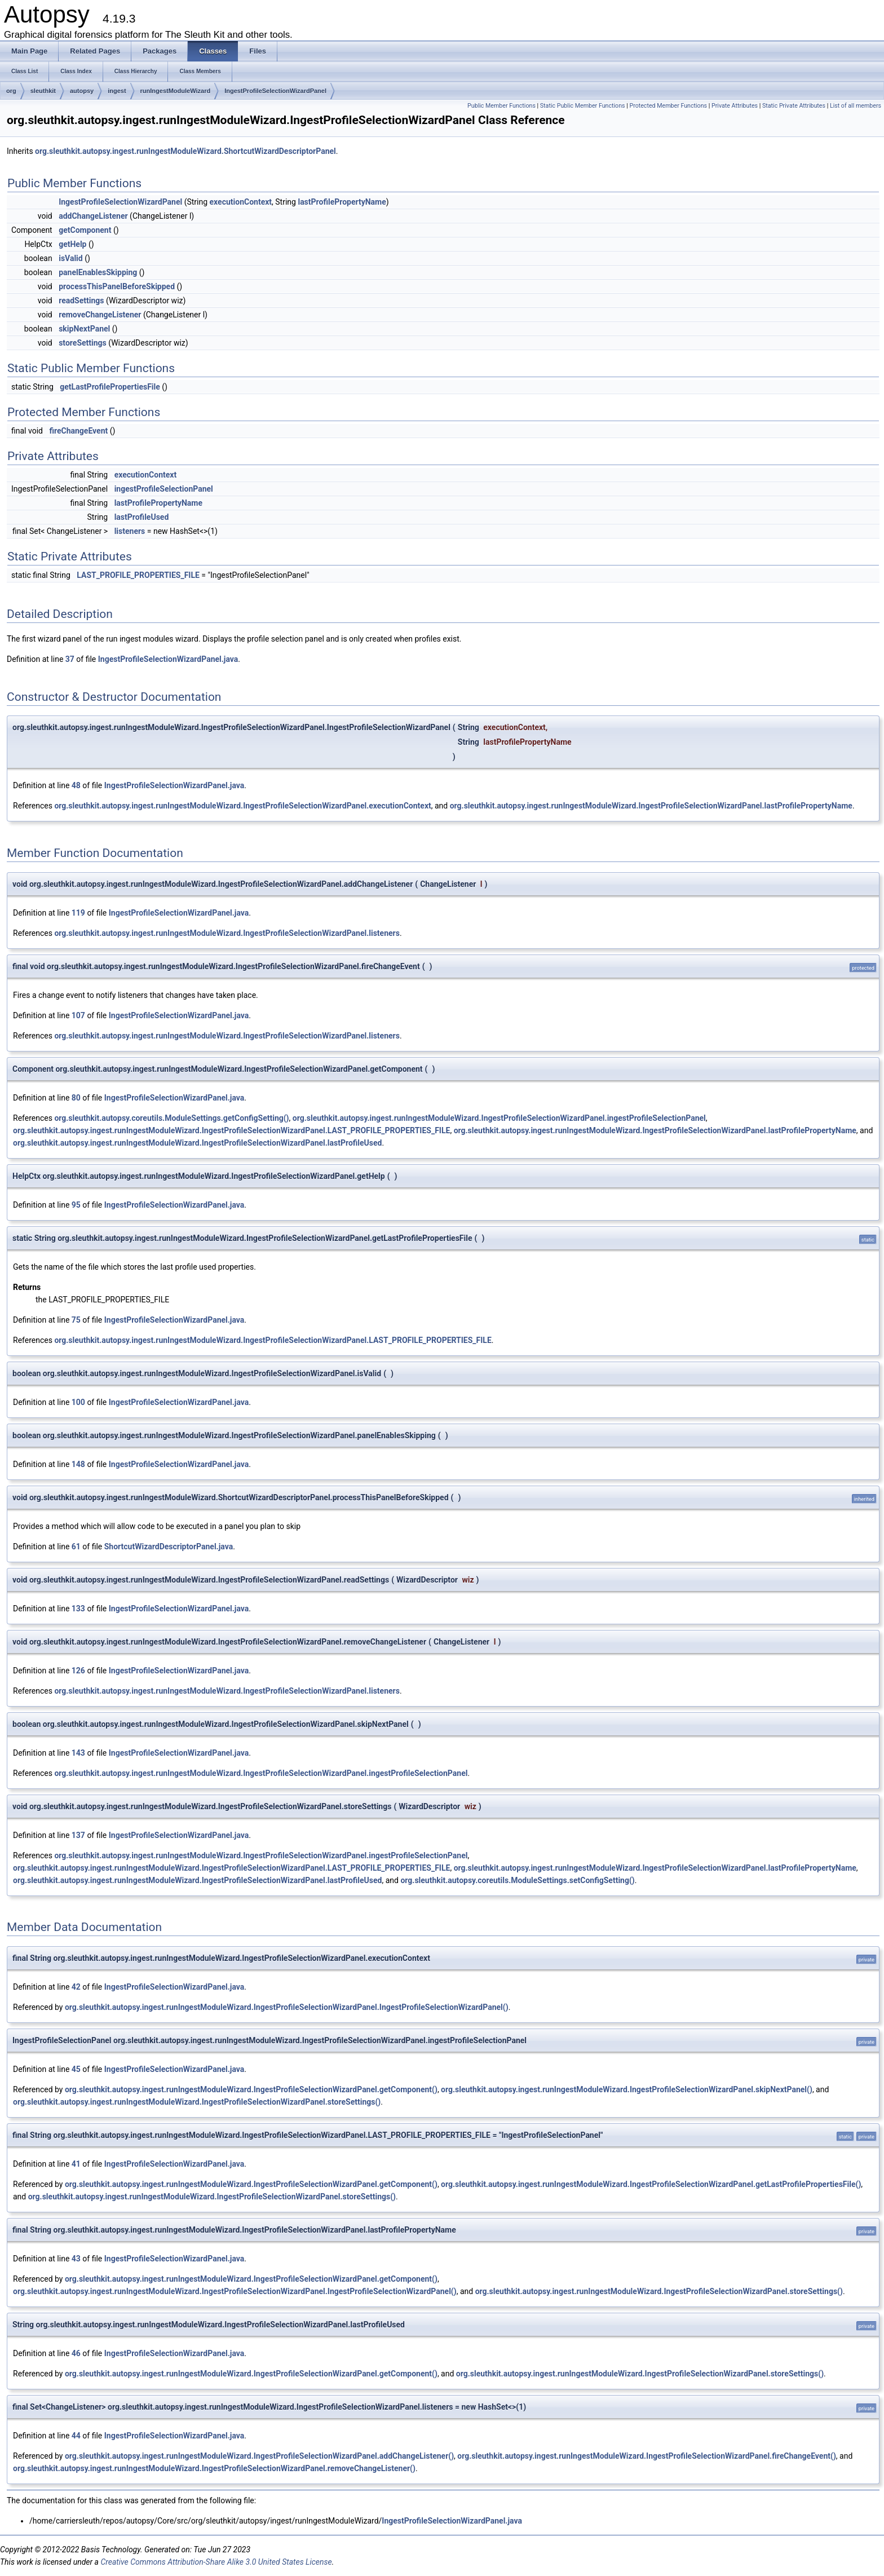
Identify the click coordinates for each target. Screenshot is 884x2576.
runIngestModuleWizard (175, 90)
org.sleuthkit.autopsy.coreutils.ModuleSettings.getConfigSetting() (171, 1118)
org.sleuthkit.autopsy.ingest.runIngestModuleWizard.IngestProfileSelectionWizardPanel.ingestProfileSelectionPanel (499, 1118)
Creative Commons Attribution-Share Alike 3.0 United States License (216, 2561)
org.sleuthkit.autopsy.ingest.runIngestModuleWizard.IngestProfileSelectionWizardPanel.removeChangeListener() (214, 2468)
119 (78, 912)
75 (76, 1319)
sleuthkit (43, 90)
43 (76, 2258)
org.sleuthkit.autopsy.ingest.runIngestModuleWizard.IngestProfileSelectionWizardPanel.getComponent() (251, 2089)
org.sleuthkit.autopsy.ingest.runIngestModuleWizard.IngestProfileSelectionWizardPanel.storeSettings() (197, 2101)
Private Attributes (734, 105)
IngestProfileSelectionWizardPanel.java (168, 659)
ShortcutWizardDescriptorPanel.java (168, 1546)
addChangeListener (93, 215)
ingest (117, 90)
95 (76, 1204)
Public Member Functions (501, 105)
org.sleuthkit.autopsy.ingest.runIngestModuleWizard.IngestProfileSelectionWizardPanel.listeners (226, 933)
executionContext (241, 201)
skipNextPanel (84, 328)
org (11, 90)
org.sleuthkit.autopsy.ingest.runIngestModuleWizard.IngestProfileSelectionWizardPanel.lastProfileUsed (197, 1142)
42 (76, 1986)
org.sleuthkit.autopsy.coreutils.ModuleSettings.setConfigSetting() (517, 1880)
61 (76, 1546)
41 (76, 2163)
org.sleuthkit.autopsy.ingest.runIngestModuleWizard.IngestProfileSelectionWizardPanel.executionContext (242, 805)
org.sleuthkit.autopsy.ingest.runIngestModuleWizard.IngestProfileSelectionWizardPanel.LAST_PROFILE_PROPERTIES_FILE (231, 1130)
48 (76, 785)
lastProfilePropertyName (342, 201)
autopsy (82, 90)
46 (76, 2353)
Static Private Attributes (793, 105)
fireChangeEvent (78, 430)
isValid (71, 258)
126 (78, 1670)
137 (78, 1835)
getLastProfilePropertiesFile (110, 386)
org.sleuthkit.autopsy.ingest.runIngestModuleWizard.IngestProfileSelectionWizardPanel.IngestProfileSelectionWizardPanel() (287, 2007)
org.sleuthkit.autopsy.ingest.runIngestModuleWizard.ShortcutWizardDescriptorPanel (185, 151)
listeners (129, 531)
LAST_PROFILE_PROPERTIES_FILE (138, 575)
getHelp (72, 244)
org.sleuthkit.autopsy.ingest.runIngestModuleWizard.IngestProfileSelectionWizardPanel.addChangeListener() (259, 2455)
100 (78, 1402)
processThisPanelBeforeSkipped (117, 286)
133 (78, 1608)
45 (76, 2069)
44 (76, 2435)
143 (78, 1752)
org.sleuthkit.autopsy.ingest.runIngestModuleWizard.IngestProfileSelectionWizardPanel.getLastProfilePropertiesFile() (651, 2184)
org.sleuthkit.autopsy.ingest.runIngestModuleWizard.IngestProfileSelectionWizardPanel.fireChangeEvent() (646, 2455)
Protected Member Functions (668, 105)
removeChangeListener (100, 314)
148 (78, 1464)
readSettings (81, 300)
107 (78, 1015)
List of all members (855, 105)
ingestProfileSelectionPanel (163, 488)
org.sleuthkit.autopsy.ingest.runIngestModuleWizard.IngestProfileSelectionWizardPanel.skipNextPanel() (626, 2089)
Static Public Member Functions (582, 105)
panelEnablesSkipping (98, 272)
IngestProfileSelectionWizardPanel (275, 90)
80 (76, 1097)
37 (69, 659)
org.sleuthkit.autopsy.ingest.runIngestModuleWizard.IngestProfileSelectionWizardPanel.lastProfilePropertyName (651, 805)
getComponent (85, 230)
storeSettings (83, 342)
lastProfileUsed (141, 517)
